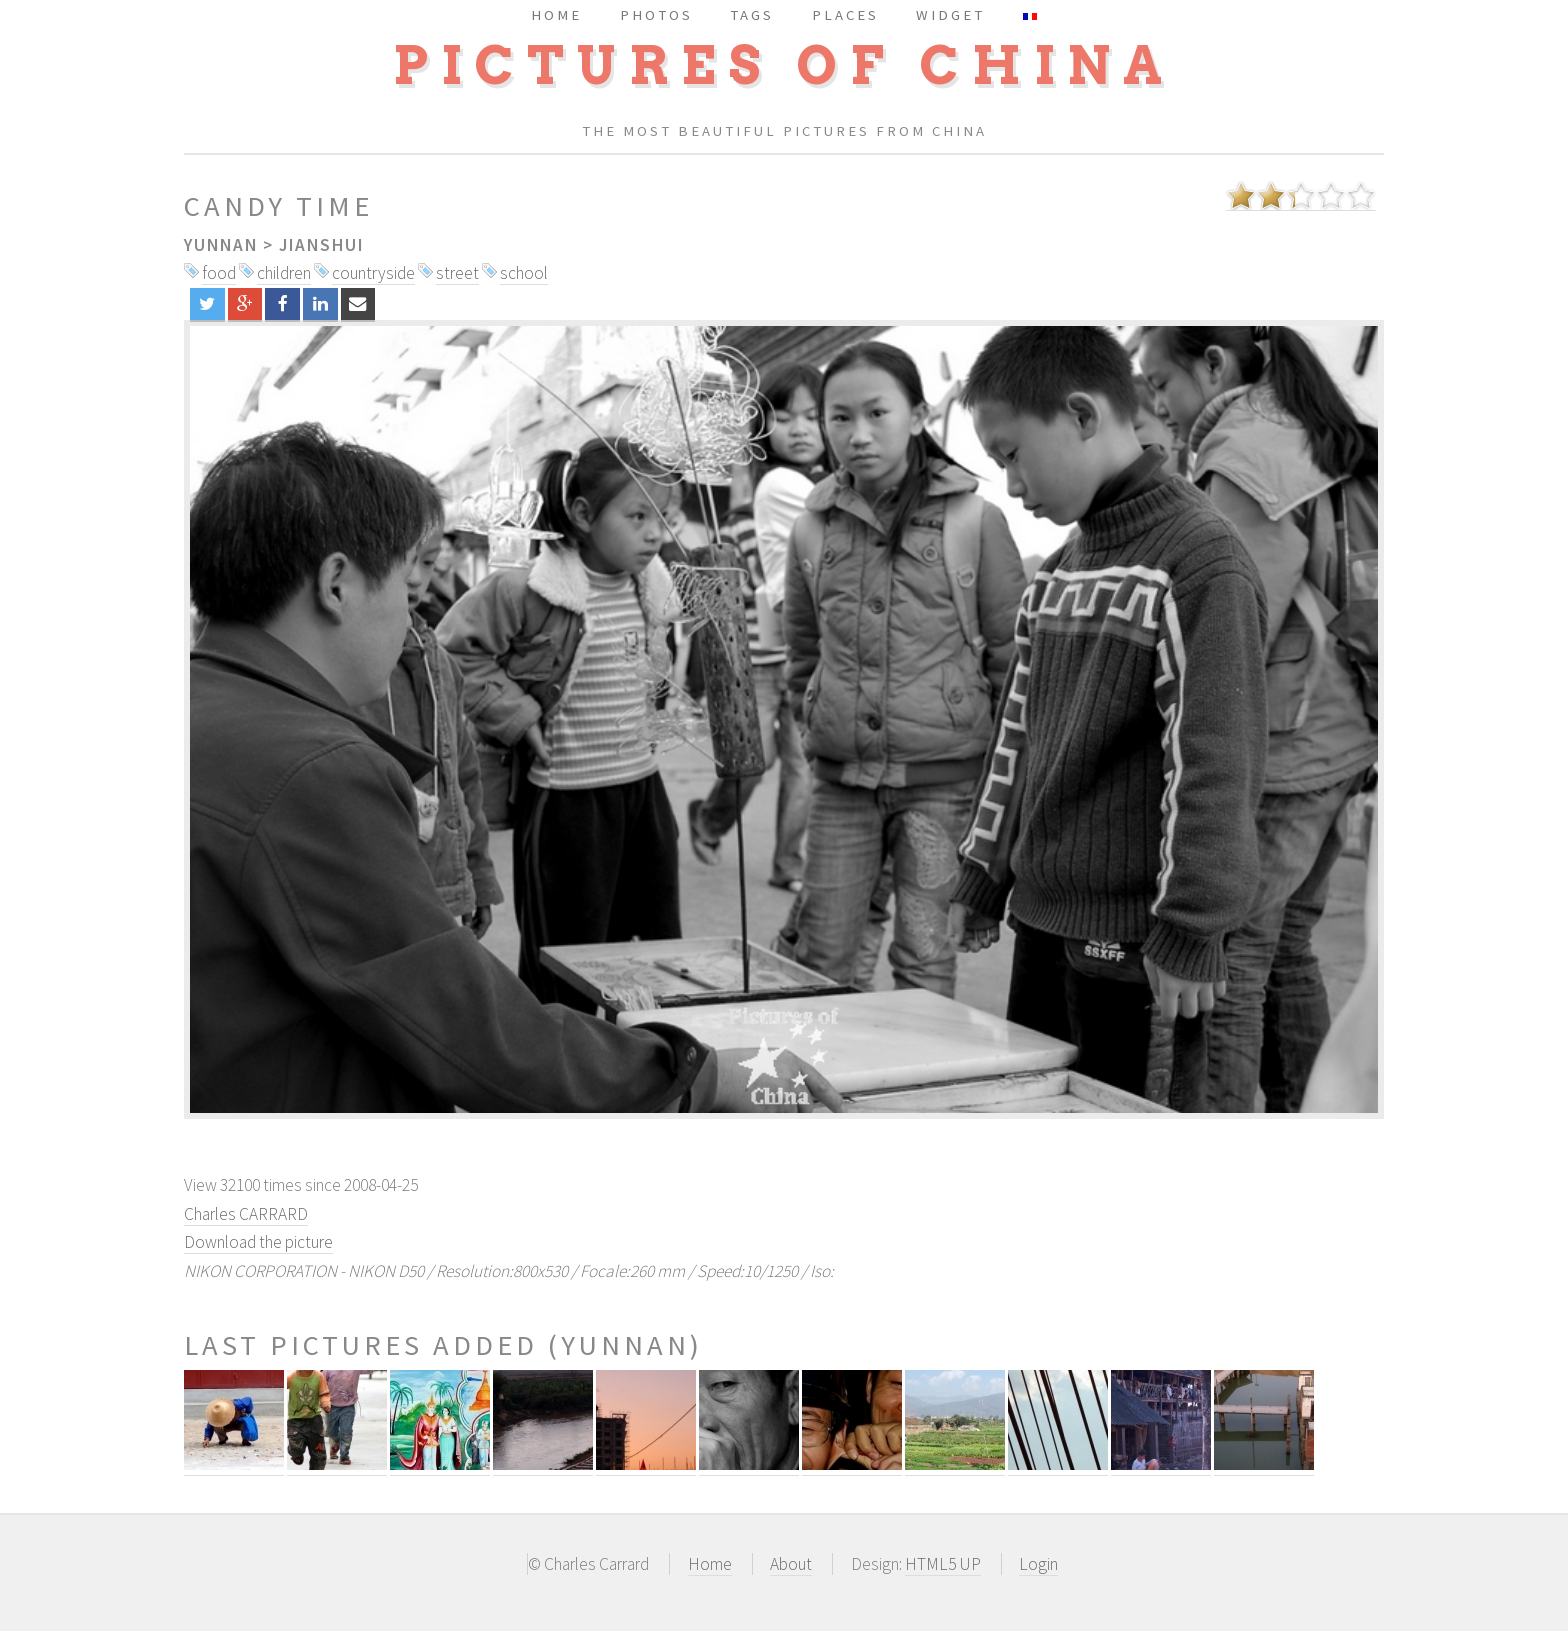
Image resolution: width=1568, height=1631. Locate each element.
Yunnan (221, 245)
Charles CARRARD (246, 1214)
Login (1038, 1564)
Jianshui (321, 245)
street (457, 273)
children (284, 273)
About (791, 1564)
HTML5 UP (943, 1564)
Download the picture (258, 1242)
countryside (373, 273)
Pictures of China (784, 65)
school (524, 273)
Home (710, 1564)
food (219, 273)
